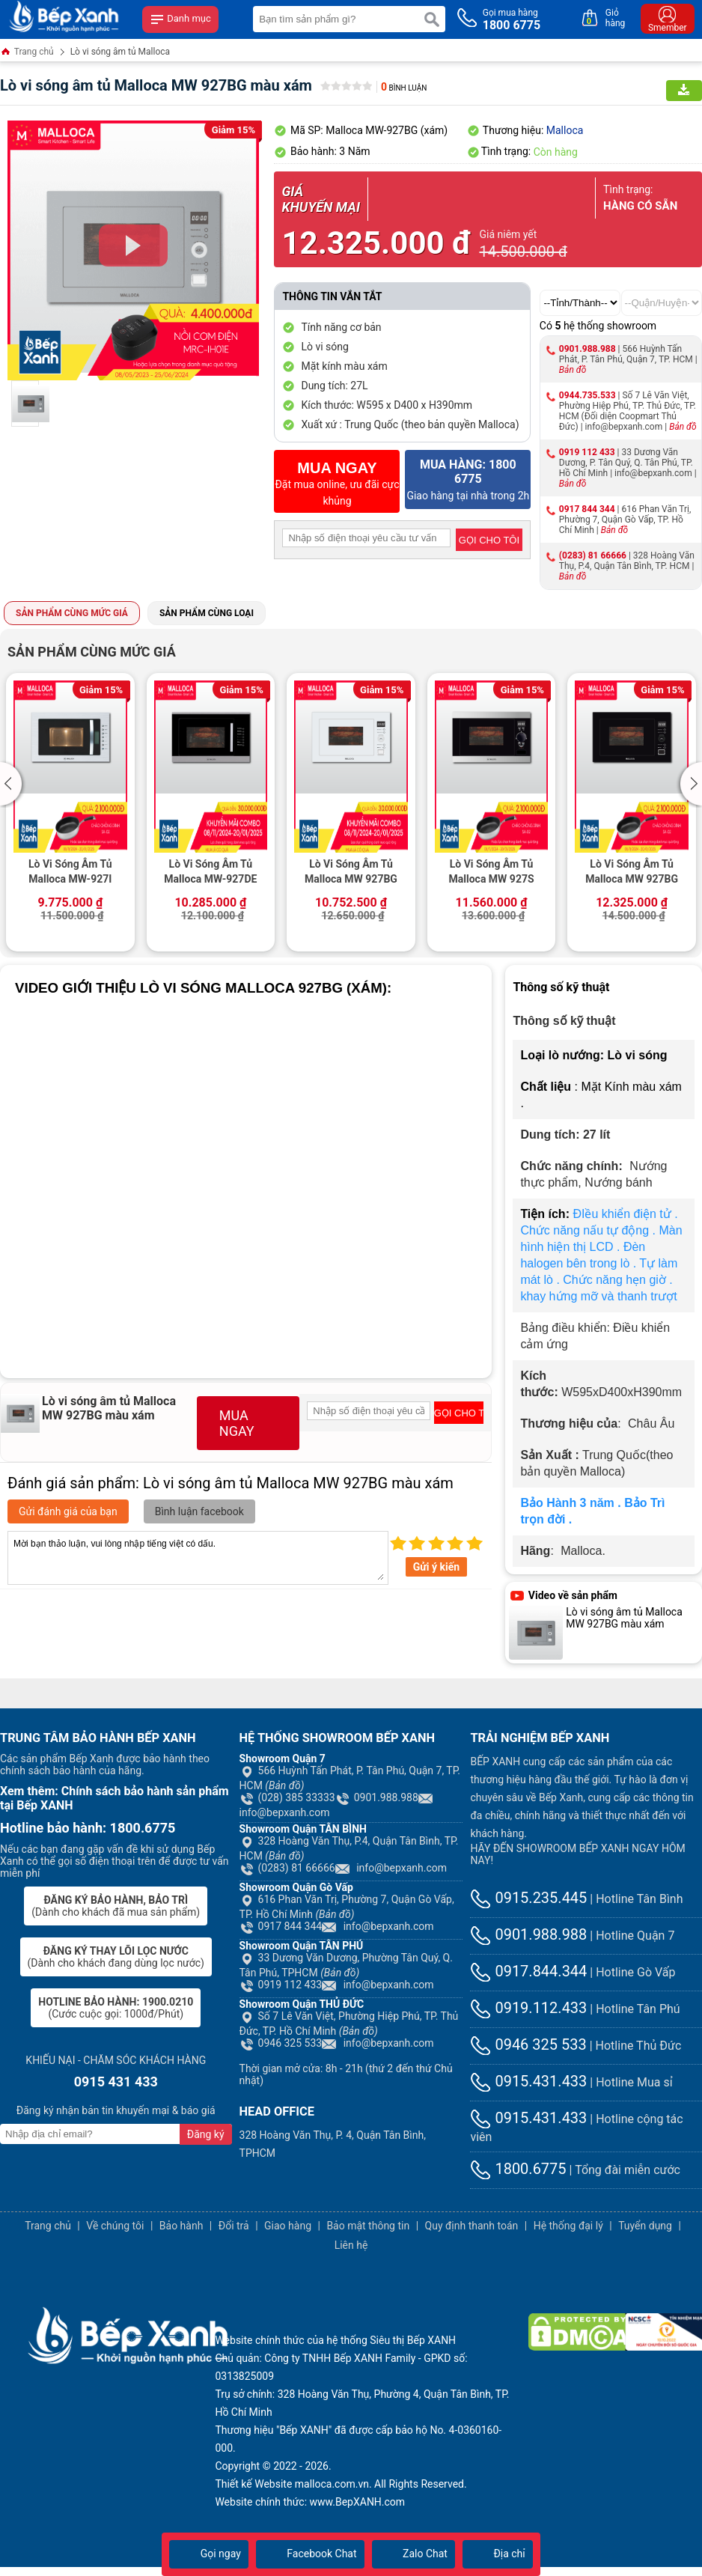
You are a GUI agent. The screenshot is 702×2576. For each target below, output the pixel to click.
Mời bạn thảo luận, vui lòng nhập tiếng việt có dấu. (198, 1557)
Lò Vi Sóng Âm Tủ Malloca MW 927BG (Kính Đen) (631, 873)
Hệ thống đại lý (568, 2226)
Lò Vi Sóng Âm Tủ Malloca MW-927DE (210, 871)
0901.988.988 (587, 349)
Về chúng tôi (115, 2226)
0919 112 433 (587, 452)
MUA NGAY (236, 1423)
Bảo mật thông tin (367, 2226)
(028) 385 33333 (287, 1797)
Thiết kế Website (253, 2484)
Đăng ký (206, 2134)
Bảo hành (181, 2226)
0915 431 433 (116, 2081)
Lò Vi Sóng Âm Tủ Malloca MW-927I (70, 871)
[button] (13, 784)
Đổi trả (234, 2226)
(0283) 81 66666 (592, 555)
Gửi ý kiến (436, 1567)
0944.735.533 (587, 395)
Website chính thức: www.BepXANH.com (310, 2502)
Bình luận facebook (199, 1511)
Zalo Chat (413, 2554)
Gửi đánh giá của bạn (68, 1511)
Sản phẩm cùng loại (206, 613)
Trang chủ (27, 52)
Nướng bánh (618, 1182)
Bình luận (404, 88)
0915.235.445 (528, 1898)
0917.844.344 (528, 1971)
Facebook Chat (310, 2554)
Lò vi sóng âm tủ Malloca (120, 51)
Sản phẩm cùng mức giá (72, 613)
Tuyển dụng (645, 2226)
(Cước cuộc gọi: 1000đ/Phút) (115, 2008)
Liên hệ (351, 2245)
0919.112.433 (528, 2008)
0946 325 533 (281, 2043)
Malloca (565, 130)
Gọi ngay (209, 2554)
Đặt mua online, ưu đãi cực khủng (337, 483)
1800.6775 (518, 2169)
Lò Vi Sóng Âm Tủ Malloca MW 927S (491, 871)
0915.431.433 (528, 2081)
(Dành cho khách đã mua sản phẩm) (115, 1906)
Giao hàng (287, 2226)
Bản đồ (573, 370)
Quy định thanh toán (472, 2226)
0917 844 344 (587, 509)
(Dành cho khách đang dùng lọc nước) (116, 1957)
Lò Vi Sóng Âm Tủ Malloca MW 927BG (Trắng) (351, 873)
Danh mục (180, 19)
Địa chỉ (497, 2554)
